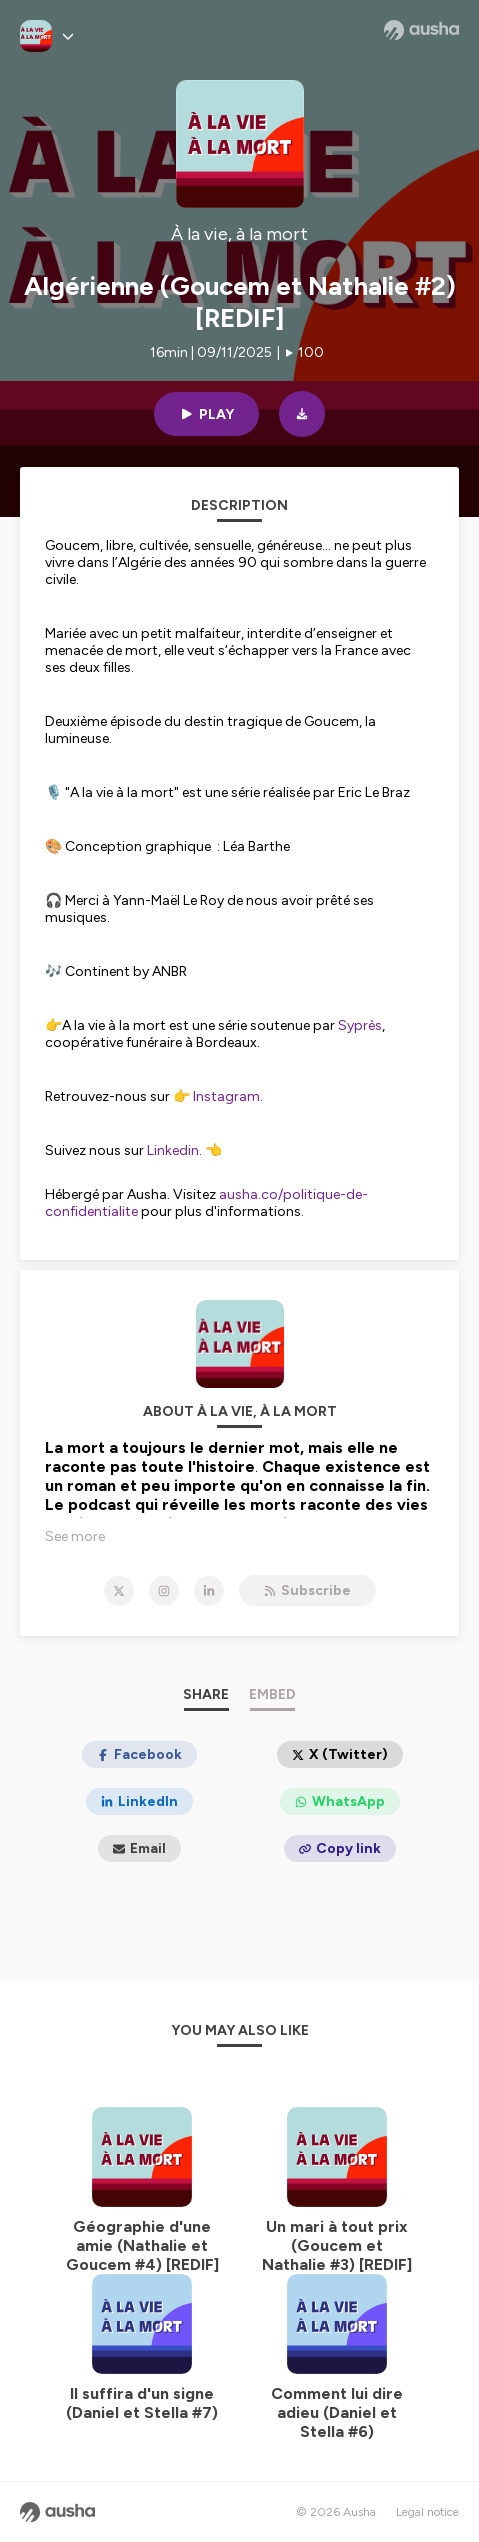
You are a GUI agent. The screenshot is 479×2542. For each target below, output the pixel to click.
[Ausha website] (421, 30)
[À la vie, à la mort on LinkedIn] (209, 1591)
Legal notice (427, 2512)
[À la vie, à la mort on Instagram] (164, 1591)
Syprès (360, 1025)
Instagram (226, 1096)
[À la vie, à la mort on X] (119, 1591)
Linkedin (173, 1150)
